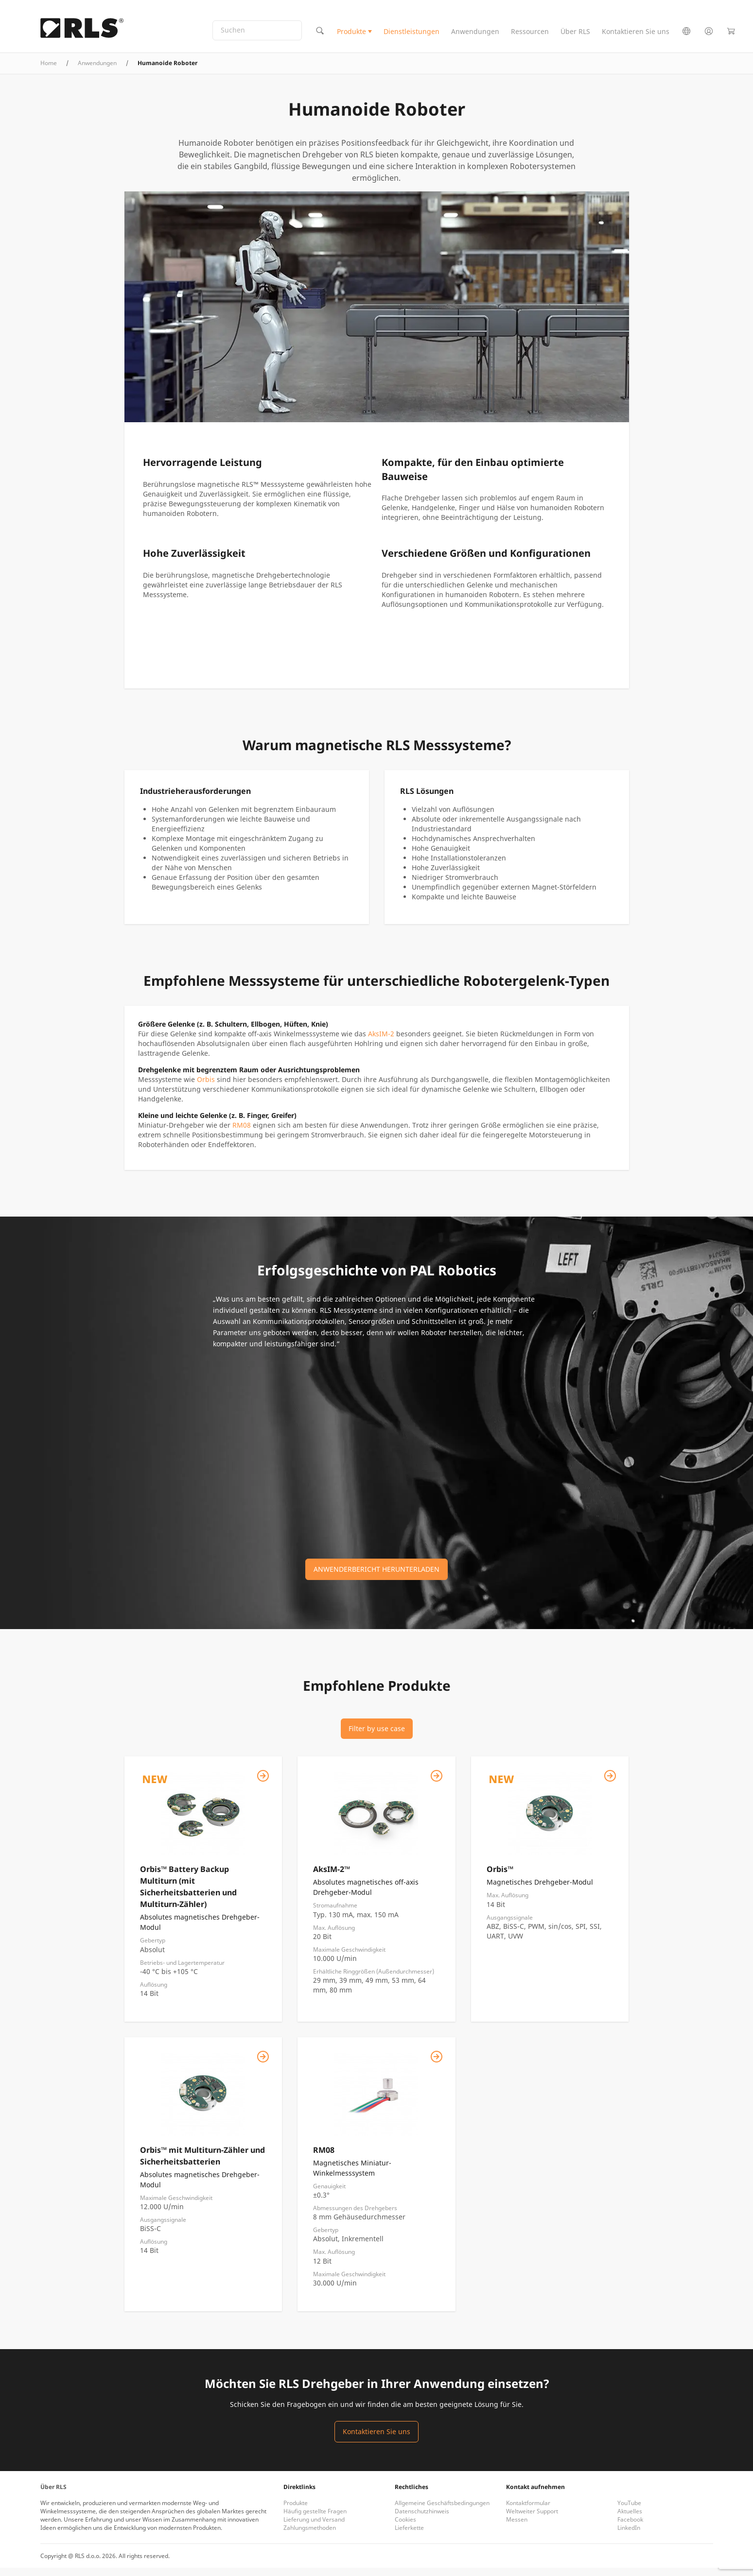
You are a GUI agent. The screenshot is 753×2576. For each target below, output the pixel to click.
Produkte (351, 35)
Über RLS (575, 35)
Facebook (630, 2528)
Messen (516, 2528)
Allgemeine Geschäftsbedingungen (442, 2511)
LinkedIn (628, 2536)
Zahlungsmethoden (309, 2536)
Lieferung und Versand (314, 2528)
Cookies (405, 2528)
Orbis (206, 1087)
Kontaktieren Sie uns (635, 35)
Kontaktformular (528, 2511)
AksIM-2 (381, 1042)
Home (48, 71)
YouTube (629, 2511)
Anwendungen (475, 35)
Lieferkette (409, 2536)
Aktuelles (629, 2519)
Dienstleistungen (411, 35)
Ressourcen (530, 35)
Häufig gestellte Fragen (315, 2519)
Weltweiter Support (532, 2519)
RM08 (241, 1133)
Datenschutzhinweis (422, 2519)
